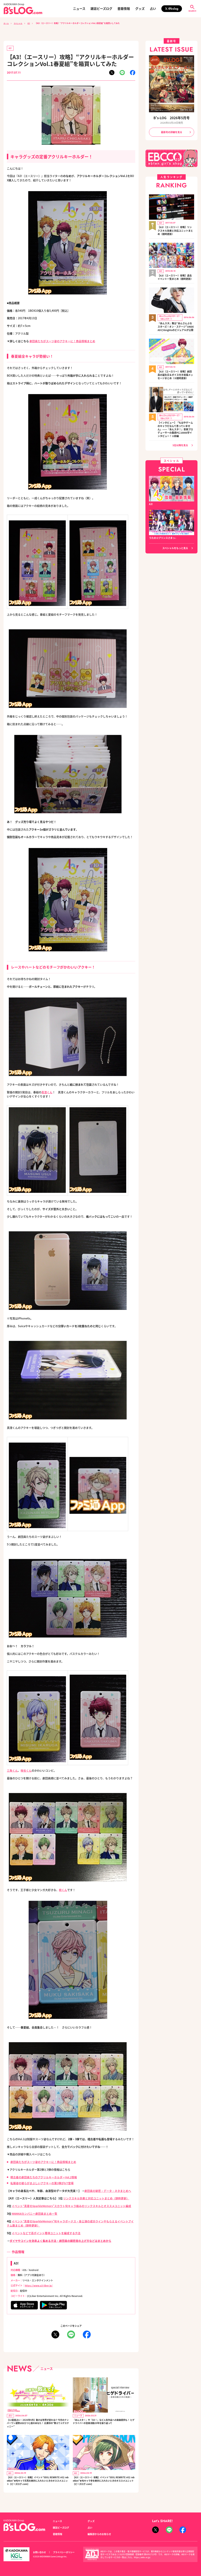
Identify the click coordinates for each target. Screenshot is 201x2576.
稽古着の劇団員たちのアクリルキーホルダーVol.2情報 (43, 2177)
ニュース (79, 8)
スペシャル (19, 23)
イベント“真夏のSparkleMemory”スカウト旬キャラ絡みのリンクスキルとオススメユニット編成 (72, 2206)
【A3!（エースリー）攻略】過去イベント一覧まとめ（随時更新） (175, 275)
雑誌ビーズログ (101, 8)
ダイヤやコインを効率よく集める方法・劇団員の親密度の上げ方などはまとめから (60, 2241)
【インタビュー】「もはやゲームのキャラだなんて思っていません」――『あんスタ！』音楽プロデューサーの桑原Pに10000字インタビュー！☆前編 (175, 424)
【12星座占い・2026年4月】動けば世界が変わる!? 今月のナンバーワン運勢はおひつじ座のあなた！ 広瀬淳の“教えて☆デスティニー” (37, 2424)
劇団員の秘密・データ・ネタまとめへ (107, 2191)
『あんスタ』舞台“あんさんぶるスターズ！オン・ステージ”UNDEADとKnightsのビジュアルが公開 (176, 324)
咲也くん (26, 1771)
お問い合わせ (39, 2552)
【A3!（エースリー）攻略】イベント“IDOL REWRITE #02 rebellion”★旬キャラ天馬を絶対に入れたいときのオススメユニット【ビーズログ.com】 (38, 2485)
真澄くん (46, 1092)
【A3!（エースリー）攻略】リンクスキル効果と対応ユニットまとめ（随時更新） (175, 230)
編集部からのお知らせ (99, 2534)
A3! (31, 23)
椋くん (63, 1890)
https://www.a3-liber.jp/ (39, 2285)
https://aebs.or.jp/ (142, 2557)
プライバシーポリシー (64, 2552)
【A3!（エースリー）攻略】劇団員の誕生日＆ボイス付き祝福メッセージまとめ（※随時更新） (175, 371)
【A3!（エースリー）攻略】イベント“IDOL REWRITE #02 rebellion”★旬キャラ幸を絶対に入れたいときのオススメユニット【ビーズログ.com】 (103, 2485)
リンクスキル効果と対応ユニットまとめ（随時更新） (96, 2198)
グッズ (140, 8)
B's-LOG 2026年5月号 (171, 117)
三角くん (12, 1771)
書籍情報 (123, 8)
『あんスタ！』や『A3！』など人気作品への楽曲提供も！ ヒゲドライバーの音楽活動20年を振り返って (103, 2424)
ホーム (6, 23)
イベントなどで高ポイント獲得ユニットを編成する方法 (46, 2233)
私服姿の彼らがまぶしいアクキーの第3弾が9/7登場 (42, 2183)
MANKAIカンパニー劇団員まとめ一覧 (35, 2214)
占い (153, 8)
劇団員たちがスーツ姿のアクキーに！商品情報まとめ (62, 341)
